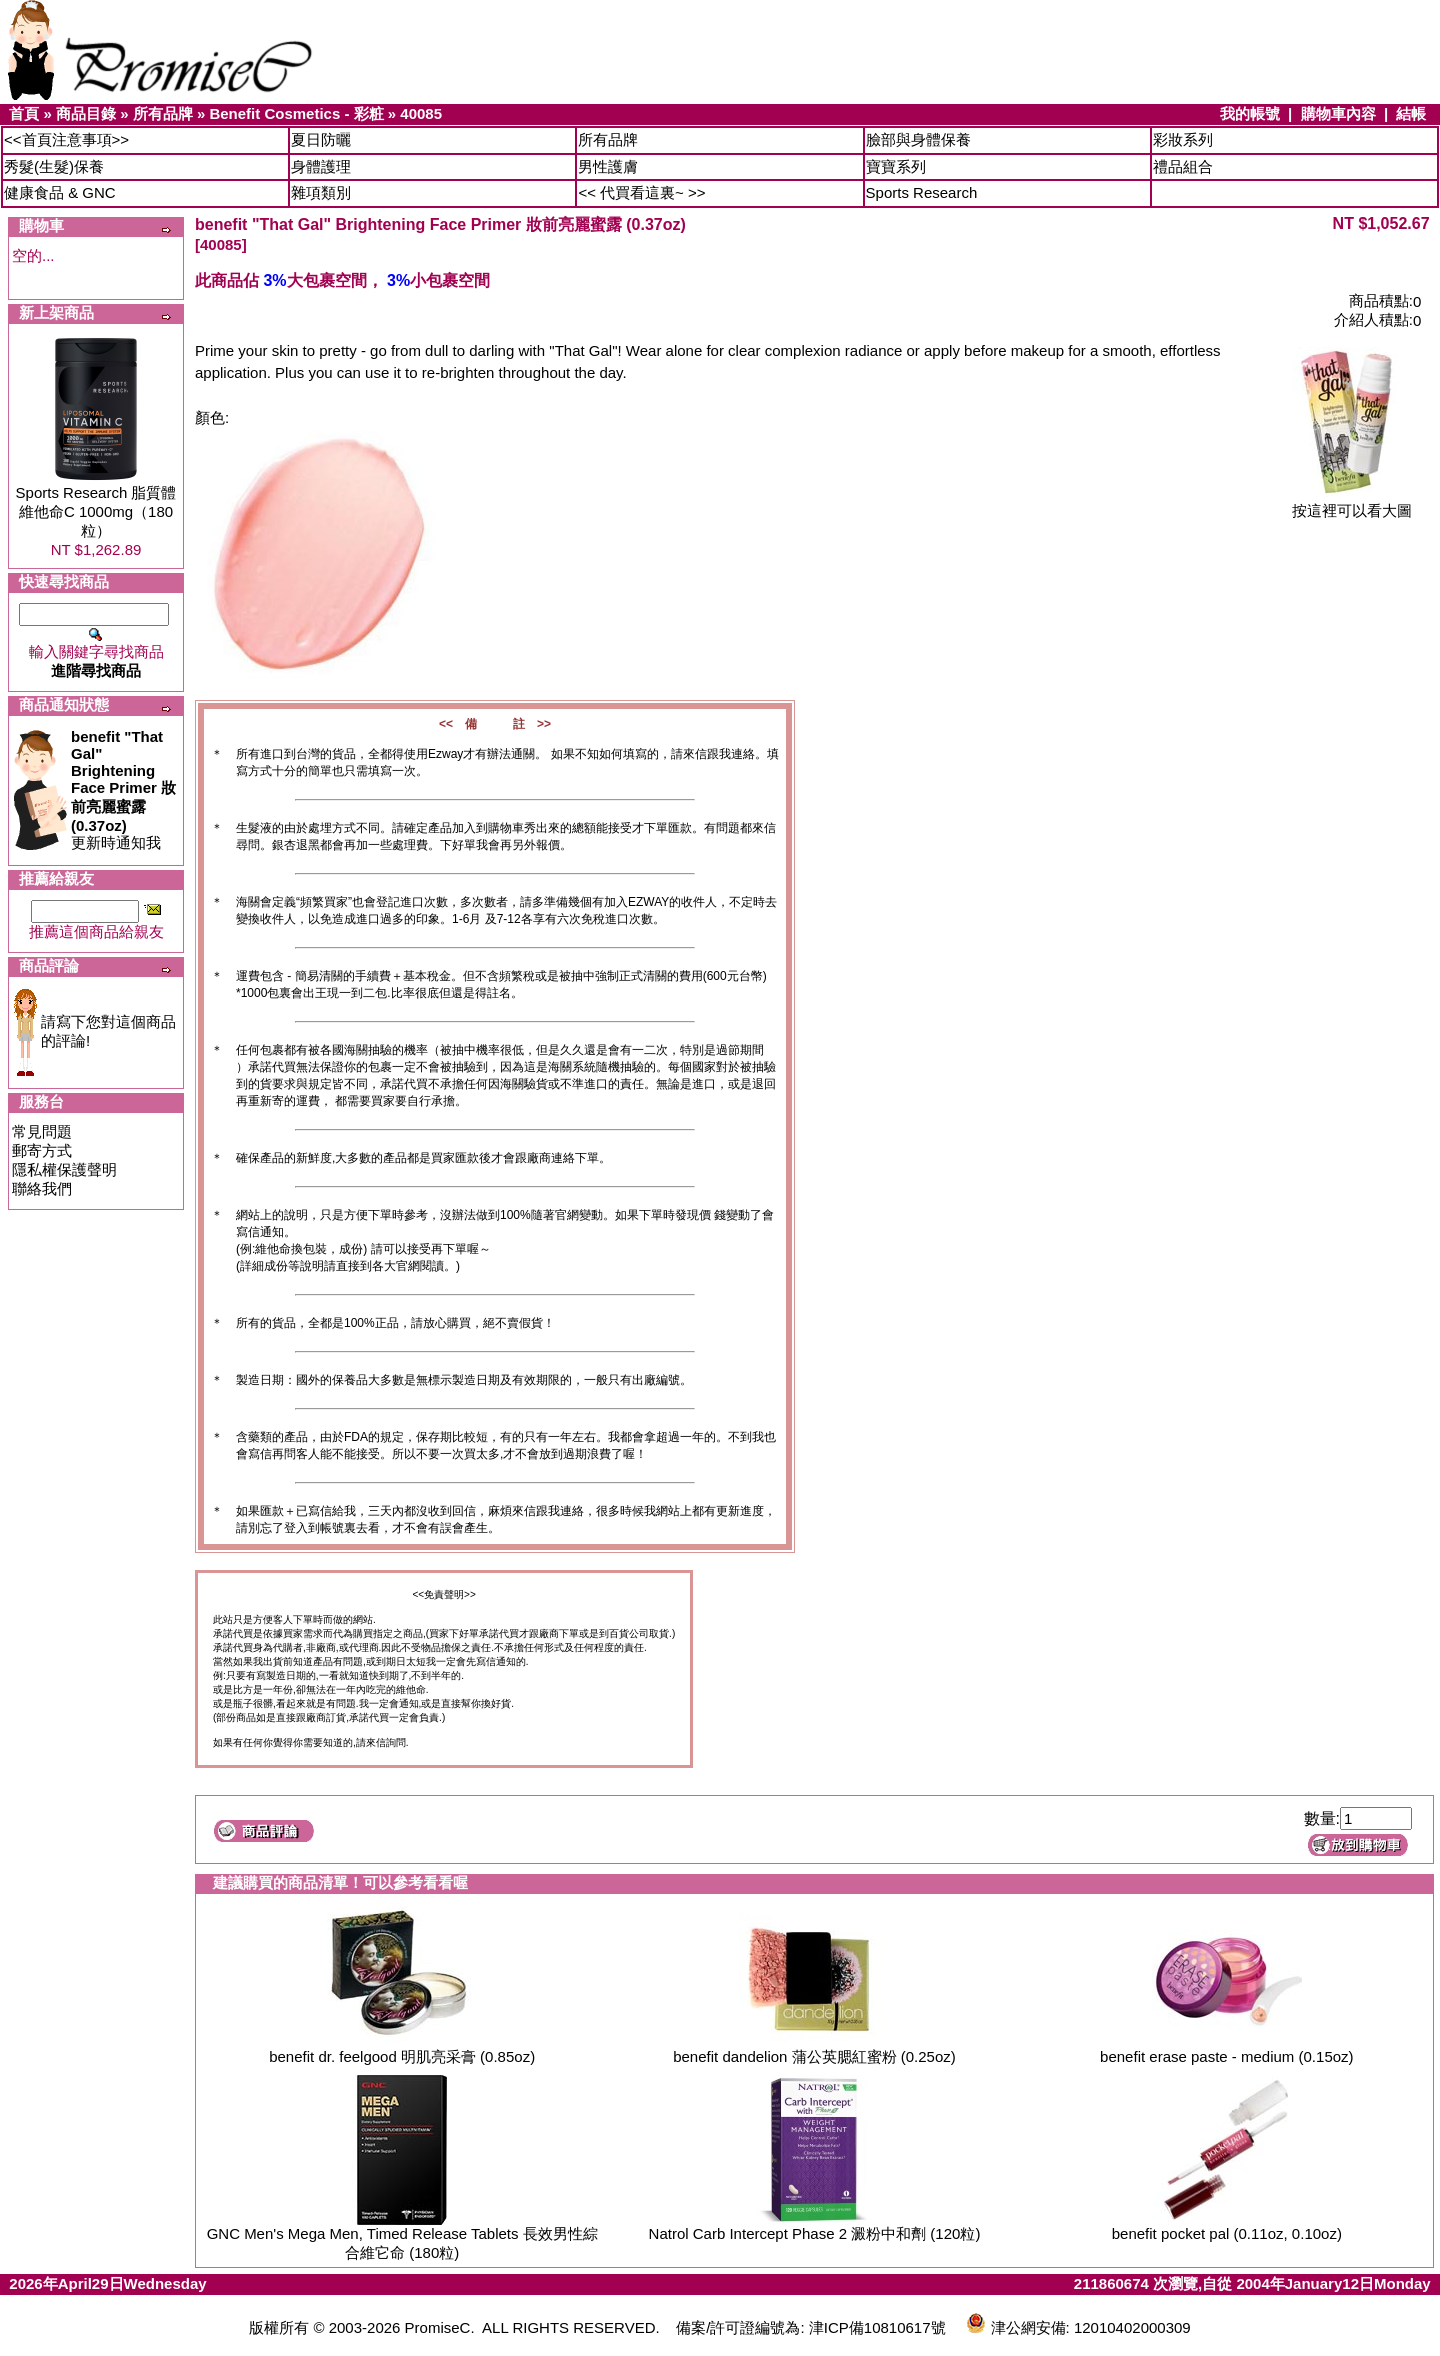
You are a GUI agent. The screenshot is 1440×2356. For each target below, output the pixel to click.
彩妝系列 (1183, 139)
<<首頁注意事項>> (66, 139)
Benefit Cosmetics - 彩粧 (296, 113)
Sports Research (922, 192)
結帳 (1411, 113)
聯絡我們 (42, 1188)
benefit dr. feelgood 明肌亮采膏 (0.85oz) (402, 2056)
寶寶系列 (896, 166)
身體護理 (321, 166)
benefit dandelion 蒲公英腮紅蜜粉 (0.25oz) (814, 2056)
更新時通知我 (123, 789)
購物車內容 (1338, 113)
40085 (421, 113)
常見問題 (42, 1131)
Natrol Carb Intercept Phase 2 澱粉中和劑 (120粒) (815, 2233)
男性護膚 (608, 166)
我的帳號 (1250, 113)
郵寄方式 (42, 1150)
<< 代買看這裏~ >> (641, 192)
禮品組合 (1183, 166)
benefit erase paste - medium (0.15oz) (1226, 2056)
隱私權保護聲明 (64, 1169)
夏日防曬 (321, 139)
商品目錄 (86, 113)
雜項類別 (321, 192)
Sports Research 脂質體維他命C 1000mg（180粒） (96, 511)
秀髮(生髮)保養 (54, 166)
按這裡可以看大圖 (1352, 503)
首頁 (24, 113)
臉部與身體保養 (918, 139)
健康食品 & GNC (60, 192)
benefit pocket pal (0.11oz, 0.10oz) (1227, 2233)
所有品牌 (163, 113)
